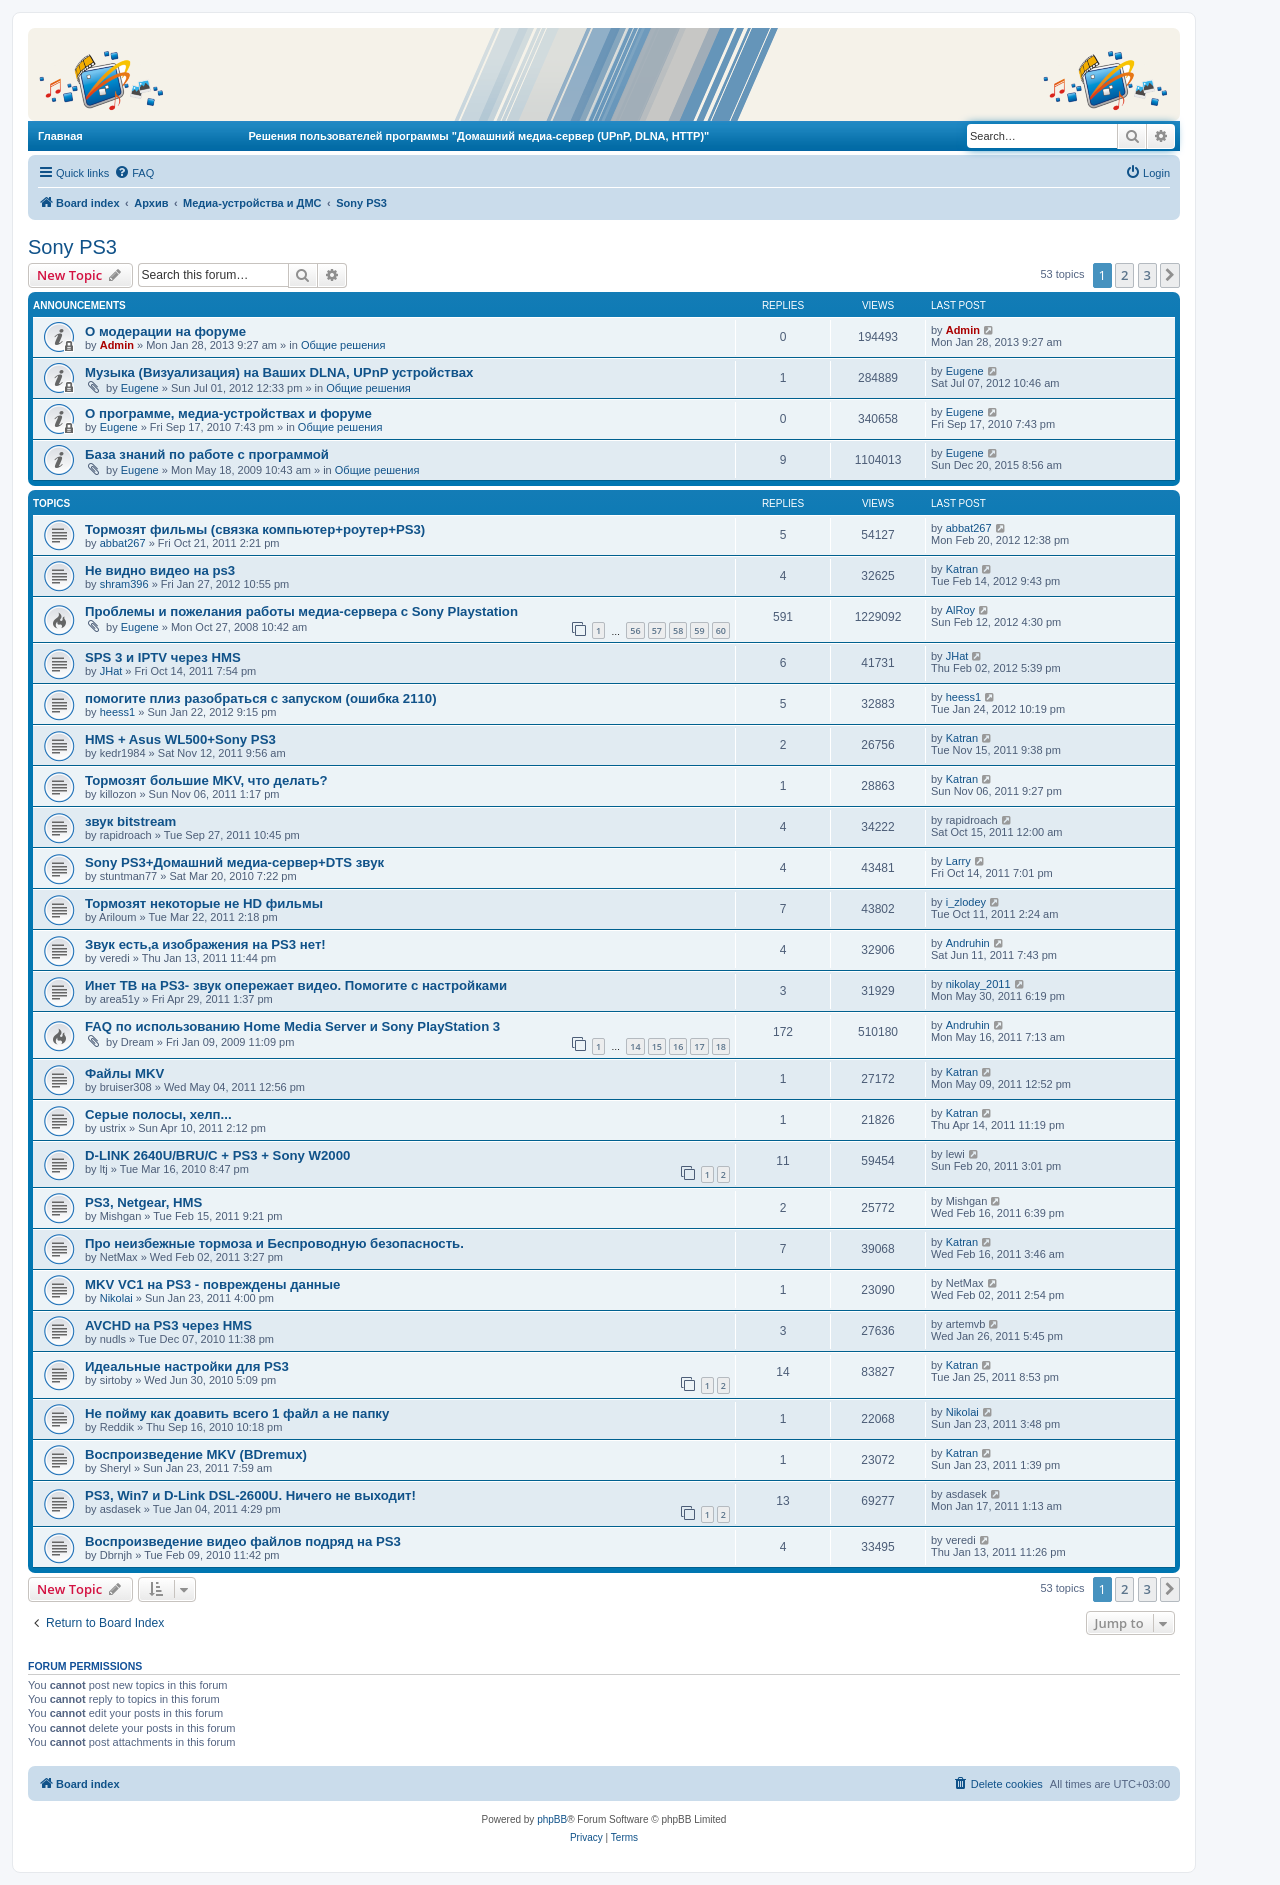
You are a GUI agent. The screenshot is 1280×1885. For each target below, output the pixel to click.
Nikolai (116, 1298)
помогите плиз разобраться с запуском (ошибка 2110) (261, 698)
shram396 (124, 584)
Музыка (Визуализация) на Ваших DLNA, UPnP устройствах (279, 372)
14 (635, 1046)
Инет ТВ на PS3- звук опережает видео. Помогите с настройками (296, 985)
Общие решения (343, 345)
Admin (117, 345)
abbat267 (123, 543)
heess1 (117, 712)
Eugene (140, 388)
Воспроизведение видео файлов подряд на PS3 (243, 1541)
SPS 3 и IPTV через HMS (163, 657)
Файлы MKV (124, 1073)
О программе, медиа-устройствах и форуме (228, 413)
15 (657, 1046)
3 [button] (1147, 275)
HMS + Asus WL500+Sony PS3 (180, 739)
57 (657, 630)
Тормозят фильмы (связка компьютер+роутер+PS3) (255, 529)
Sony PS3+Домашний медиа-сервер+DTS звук (234, 862)
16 (678, 1046)
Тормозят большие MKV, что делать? (206, 780)
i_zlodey (966, 902)
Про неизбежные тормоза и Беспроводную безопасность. (274, 1243)
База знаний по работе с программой (207, 454)
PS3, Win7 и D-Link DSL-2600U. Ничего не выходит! (250, 1495)
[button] (1170, 275)
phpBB (552, 1819)
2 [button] (1124, 275)
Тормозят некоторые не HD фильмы (204, 903)
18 (721, 1046)
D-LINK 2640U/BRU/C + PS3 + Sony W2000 (217, 1155)
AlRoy (960, 610)
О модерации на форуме (165, 331)
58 (678, 630)
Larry (958, 861)
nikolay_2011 (978, 984)
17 (699, 1046)
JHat (111, 671)
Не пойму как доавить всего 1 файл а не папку (237, 1413)
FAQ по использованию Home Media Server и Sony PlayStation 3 (292, 1026)
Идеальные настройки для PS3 (187, 1366)
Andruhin (968, 943)
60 (721, 630)
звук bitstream (130, 821)
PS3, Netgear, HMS (143, 1202)
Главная (60, 136)
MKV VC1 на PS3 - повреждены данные (212, 1284)
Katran (962, 569)
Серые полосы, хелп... (158, 1114)
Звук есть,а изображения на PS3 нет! (205, 944)
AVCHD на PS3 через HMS (168, 1325)
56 (635, 630)
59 (699, 630)
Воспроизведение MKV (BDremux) (196, 1454)
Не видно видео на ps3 (160, 570)
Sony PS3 (72, 247)
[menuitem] (134, 173)
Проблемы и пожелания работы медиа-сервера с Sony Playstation (301, 611)
